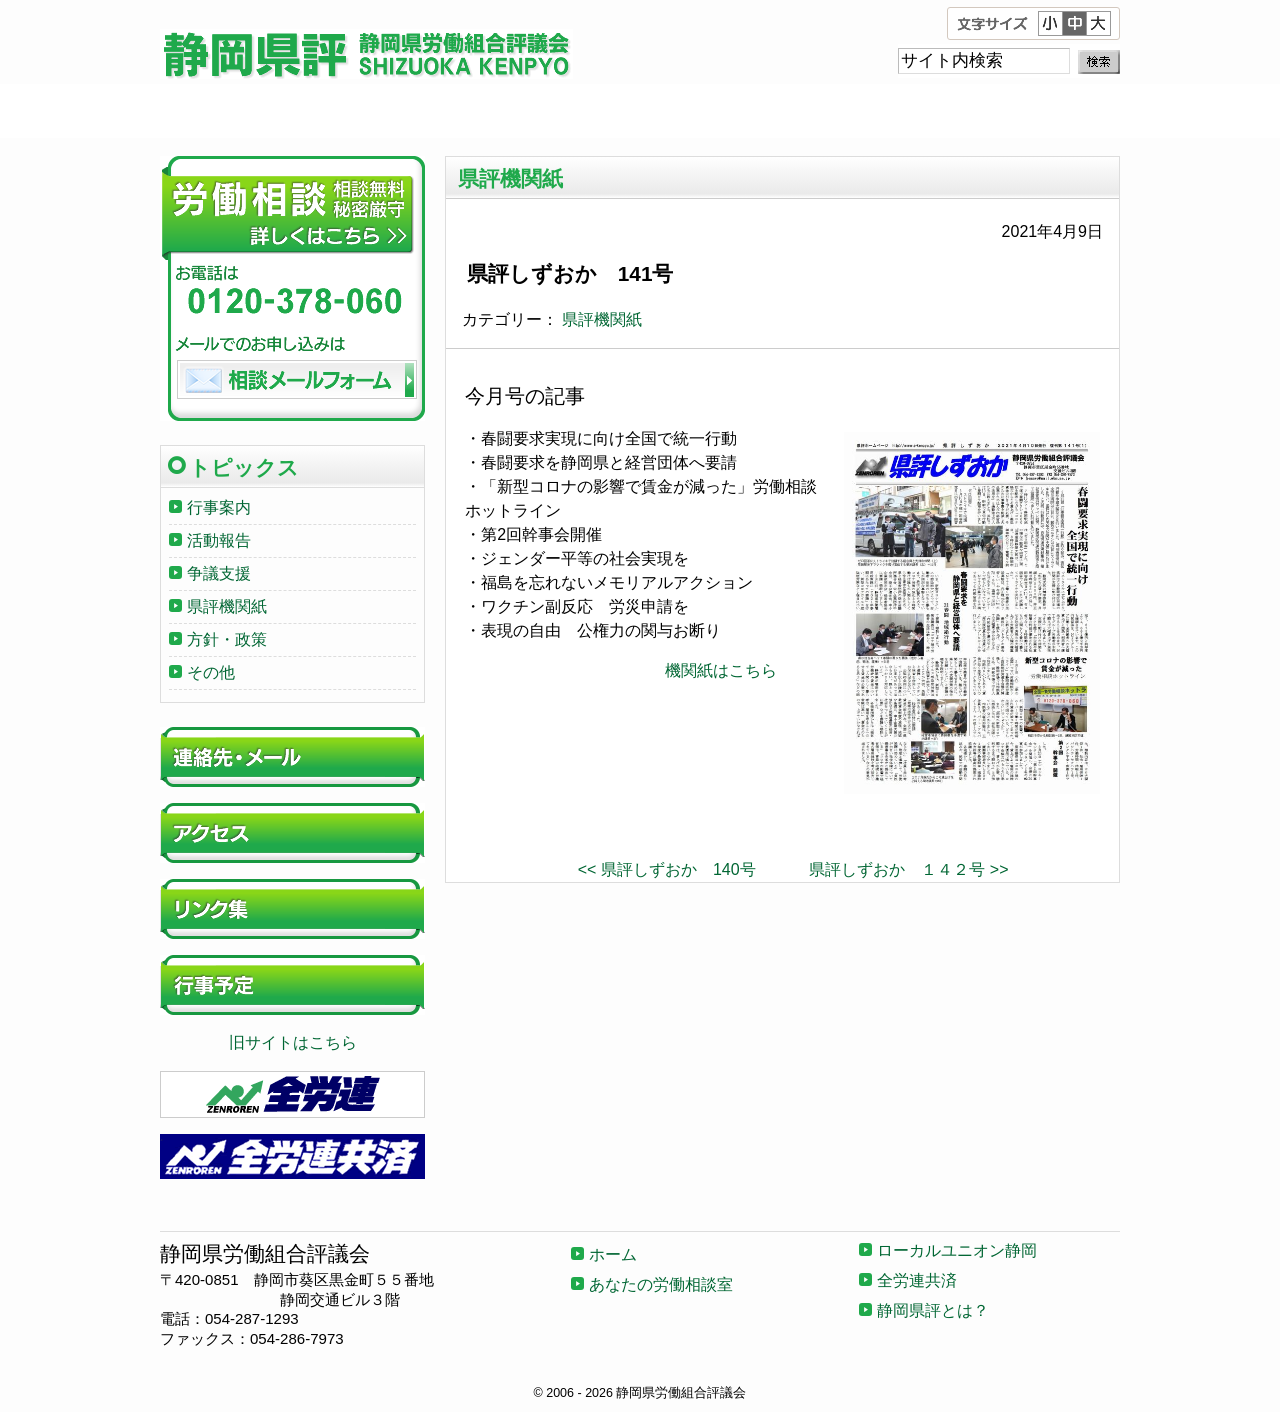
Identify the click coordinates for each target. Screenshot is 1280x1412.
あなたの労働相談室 (448, 111)
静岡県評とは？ (1024, 111)
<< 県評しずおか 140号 (667, 869)
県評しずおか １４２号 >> (908, 869)
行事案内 (219, 507)
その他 (211, 672)
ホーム (256, 111)
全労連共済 (832, 111)
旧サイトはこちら (293, 1042)
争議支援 (219, 573)
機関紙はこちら (721, 670)
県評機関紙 (602, 319)
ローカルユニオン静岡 (640, 111)
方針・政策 (227, 639)
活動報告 (219, 540)
